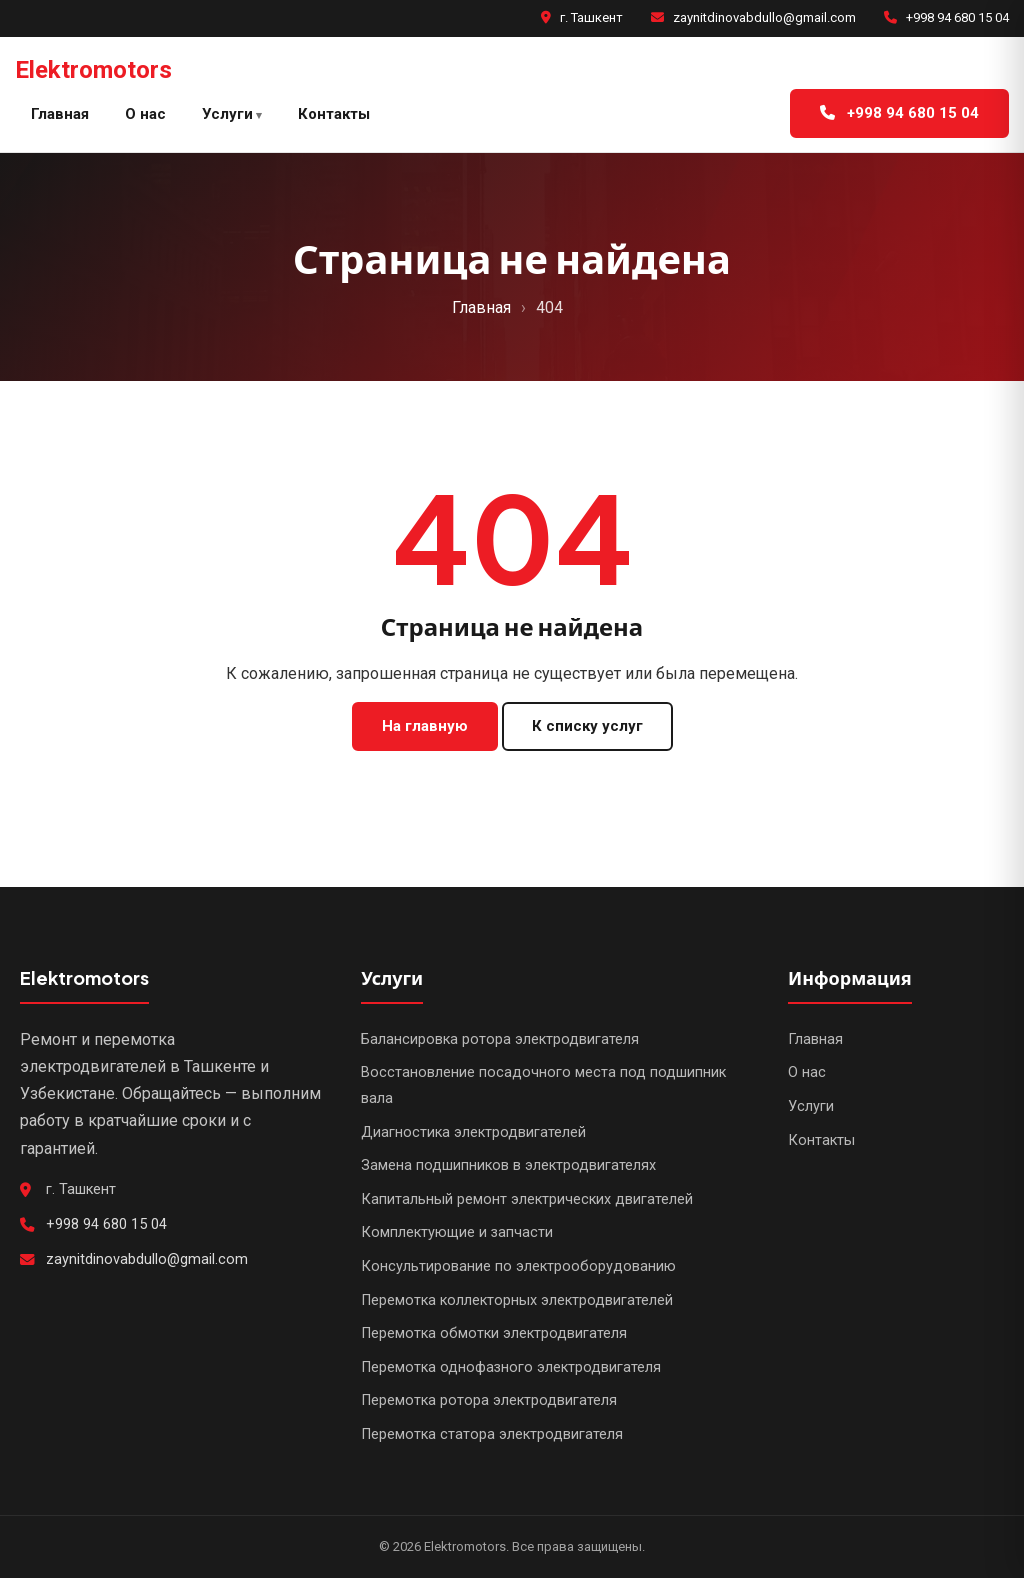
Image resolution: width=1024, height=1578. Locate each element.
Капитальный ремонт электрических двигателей (527, 1199)
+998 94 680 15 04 (957, 17)
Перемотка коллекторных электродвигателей (517, 1300)
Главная (60, 114)
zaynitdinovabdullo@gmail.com (764, 17)
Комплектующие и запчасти (457, 1232)
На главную (425, 726)
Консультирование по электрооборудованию (518, 1266)
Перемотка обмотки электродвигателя (494, 1333)
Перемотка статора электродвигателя (492, 1434)
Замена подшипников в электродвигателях (508, 1165)
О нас (145, 114)
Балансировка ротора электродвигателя (500, 1039)
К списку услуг (587, 726)
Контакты (334, 114)
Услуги (227, 114)
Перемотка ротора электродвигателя (489, 1400)
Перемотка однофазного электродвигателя (511, 1367)
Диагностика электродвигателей (473, 1132)
